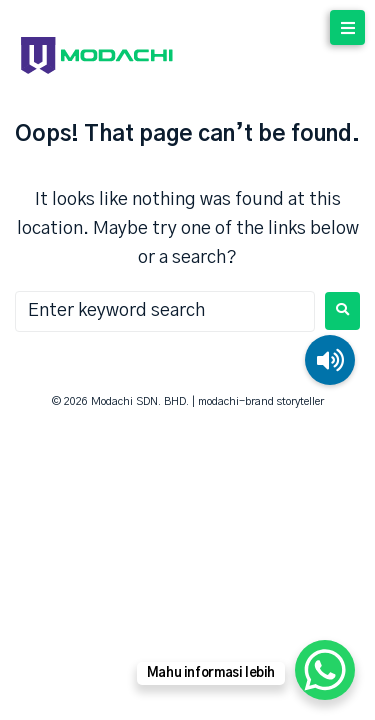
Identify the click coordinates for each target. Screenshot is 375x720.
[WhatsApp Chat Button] (325, 670)
